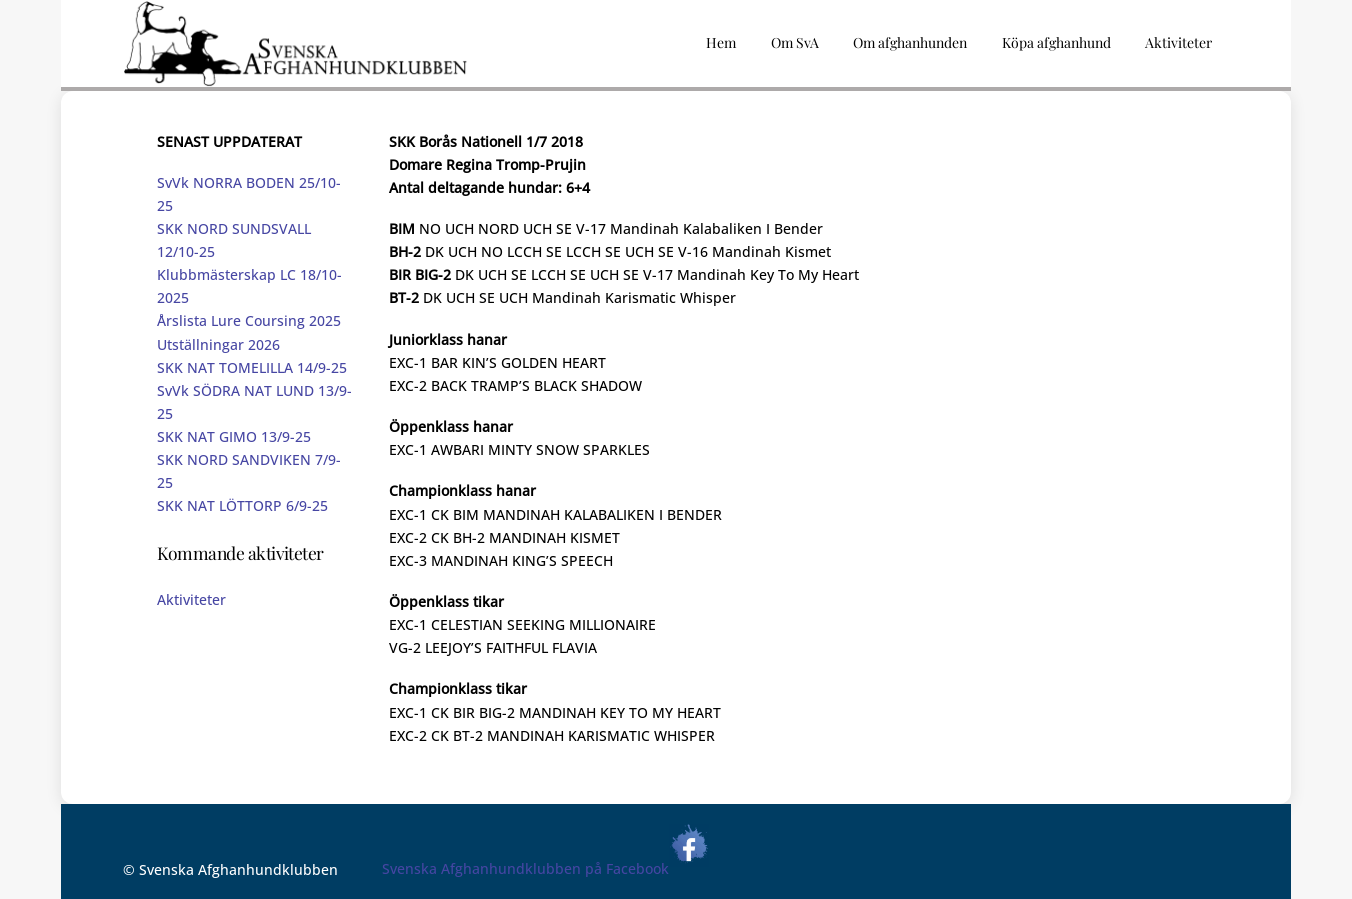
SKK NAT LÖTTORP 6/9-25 (242, 505)
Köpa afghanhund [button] (1056, 42)
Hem (721, 42)
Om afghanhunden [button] (910, 42)
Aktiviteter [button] (1178, 42)
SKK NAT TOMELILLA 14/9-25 (252, 367)
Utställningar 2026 (218, 344)
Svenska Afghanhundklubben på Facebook (545, 868)
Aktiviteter (191, 599)
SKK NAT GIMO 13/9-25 (234, 436)
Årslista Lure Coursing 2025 (249, 320)
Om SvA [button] (795, 42)
